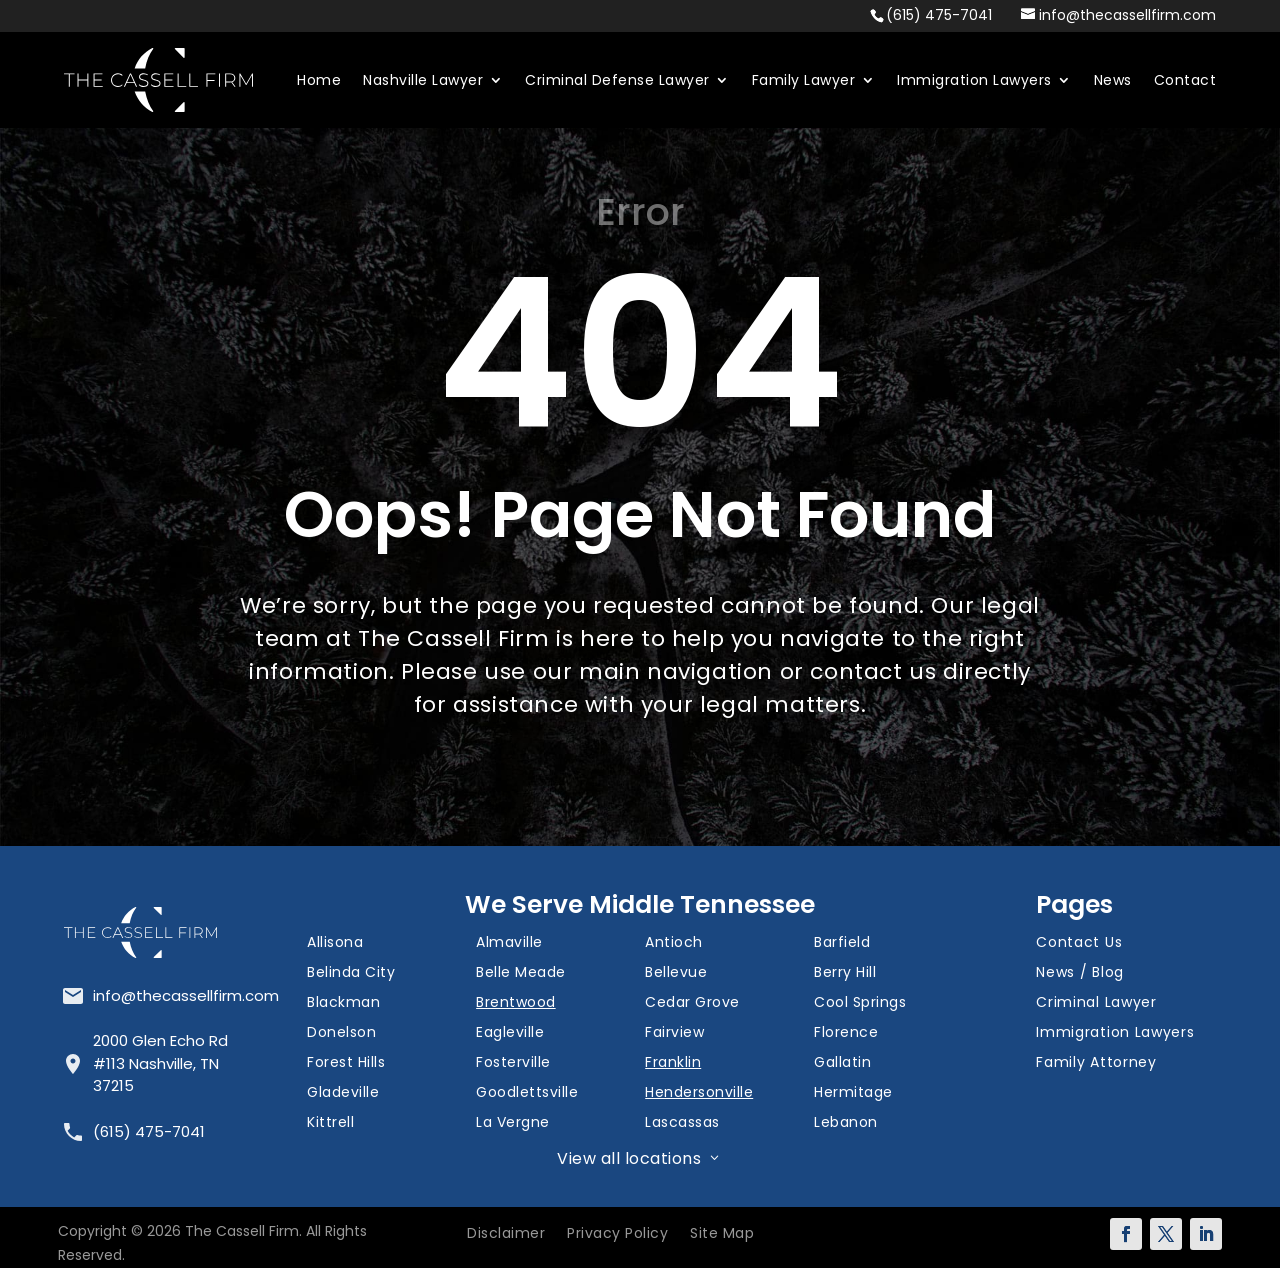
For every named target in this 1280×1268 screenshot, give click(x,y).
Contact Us (1079, 943)
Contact (1185, 80)
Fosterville (513, 1063)
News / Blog (1080, 973)
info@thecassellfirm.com (186, 995)
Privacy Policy (617, 1234)
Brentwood (516, 1003)
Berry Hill (845, 973)
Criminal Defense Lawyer (617, 80)
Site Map (722, 1234)
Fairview (674, 1033)
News (1113, 80)
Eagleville (510, 1033)
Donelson (341, 1033)
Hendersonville (699, 1093)
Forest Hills (346, 1063)
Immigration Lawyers (974, 80)
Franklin (673, 1063)
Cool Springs (860, 1003)
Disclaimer (506, 1234)
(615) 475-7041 (939, 15)
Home (319, 80)
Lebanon (846, 1123)
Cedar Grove (692, 1003)
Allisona (335, 943)
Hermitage (853, 1093)
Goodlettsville (527, 1093)
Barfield (842, 943)
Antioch (674, 943)
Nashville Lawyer (423, 80)
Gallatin (842, 1063)
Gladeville (343, 1093)
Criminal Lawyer (1096, 1003)
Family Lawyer (804, 80)
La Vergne (513, 1123)
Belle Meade (521, 973)
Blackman (343, 1003)
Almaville (509, 943)
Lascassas (682, 1123)
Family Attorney (1096, 1063)
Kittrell (330, 1123)
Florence (846, 1033)
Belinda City (351, 973)
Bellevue (676, 973)
